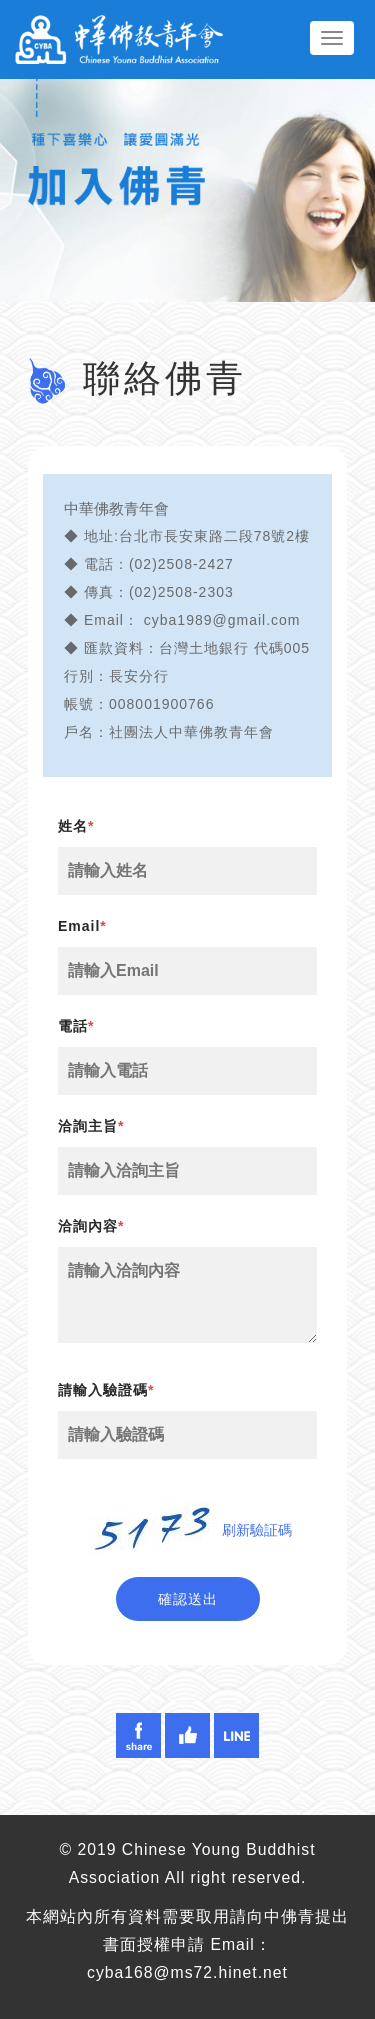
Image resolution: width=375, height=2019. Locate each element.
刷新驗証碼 (257, 1530)
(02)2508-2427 (181, 564)
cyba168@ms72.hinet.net (187, 1972)
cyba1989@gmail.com (222, 620)
